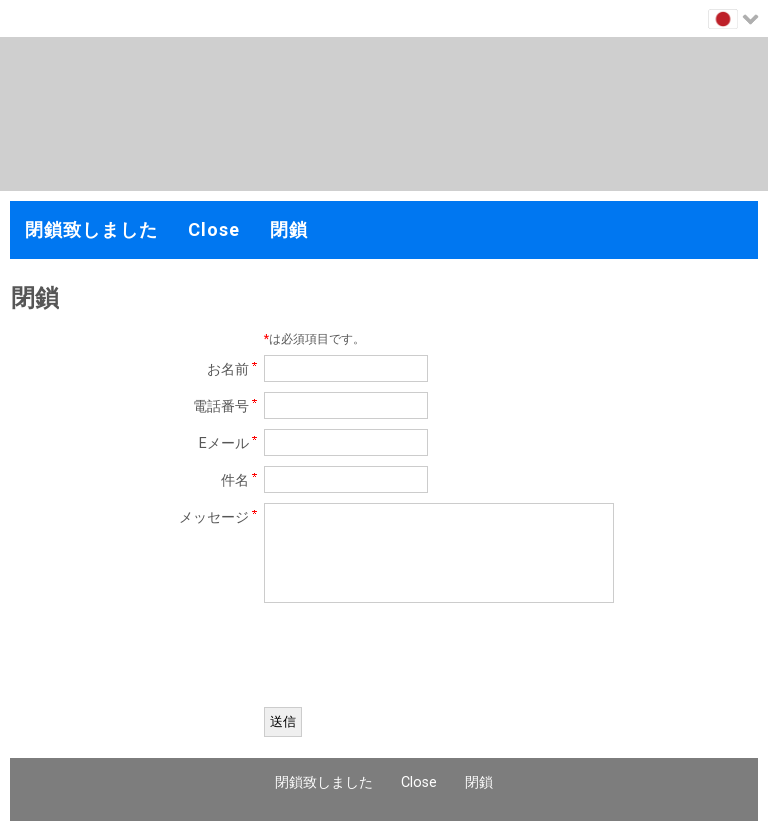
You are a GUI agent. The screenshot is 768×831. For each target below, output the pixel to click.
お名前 (228, 369)
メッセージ (214, 517)
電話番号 (221, 406)
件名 (235, 480)
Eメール (224, 443)
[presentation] (416, 658)
